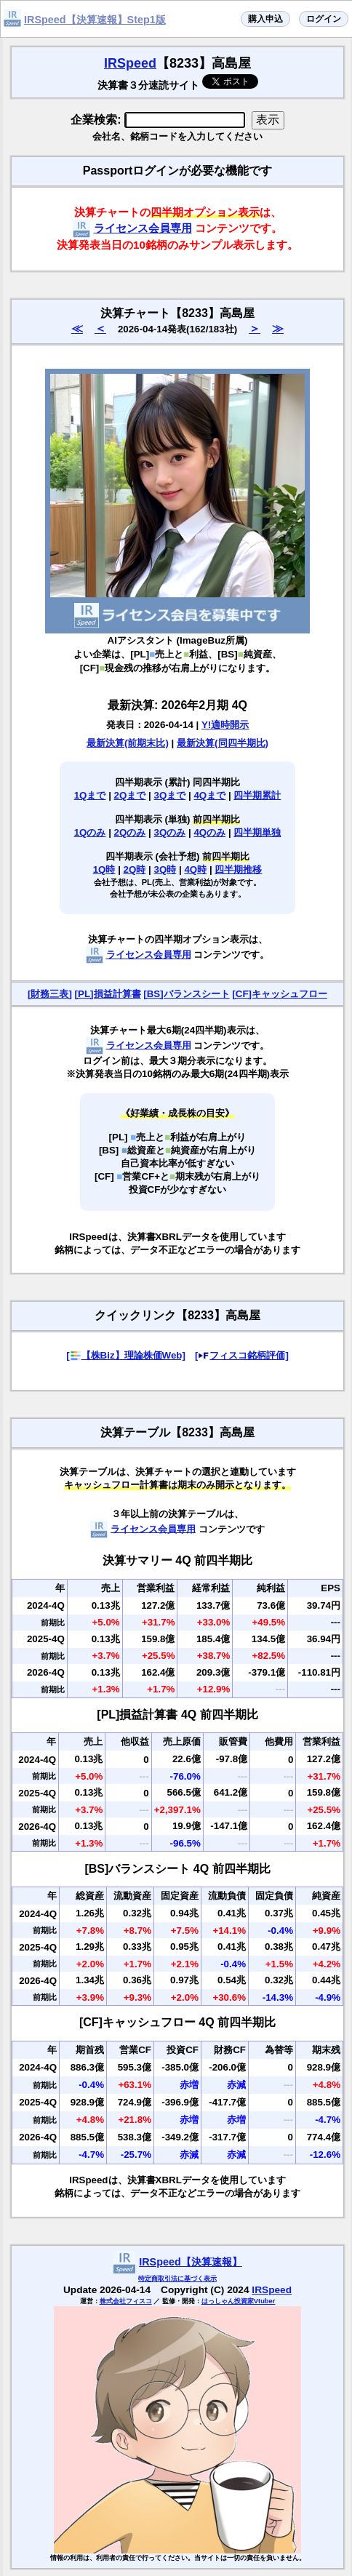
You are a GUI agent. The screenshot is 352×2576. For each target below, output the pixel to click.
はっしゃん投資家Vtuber (238, 2301)
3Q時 (165, 869)
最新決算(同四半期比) (222, 742)
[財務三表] (50, 993)
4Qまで (209, 795)
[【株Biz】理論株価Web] (125, 1355)
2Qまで (130, 795)
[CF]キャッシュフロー (279, 993)
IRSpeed (130, 63)
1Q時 (104, 869)
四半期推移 (238, 869)
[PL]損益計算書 (108, 993)
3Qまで (170, 795)
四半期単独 (257, 832)
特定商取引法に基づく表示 (177, 2278)
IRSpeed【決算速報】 (190, 2262)
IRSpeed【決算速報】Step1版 (95, 19)
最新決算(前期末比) (128, 742)
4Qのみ (209, 832)
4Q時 (195, 869)
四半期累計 (257, 795)
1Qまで (90, 795)
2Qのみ (130, 832)
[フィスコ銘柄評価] (242, 1355)
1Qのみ (90, 832)
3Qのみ (170, 832)
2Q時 (135, 869)
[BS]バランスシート (186, 993)
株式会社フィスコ (126, 2301)
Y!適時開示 (225, 724)
